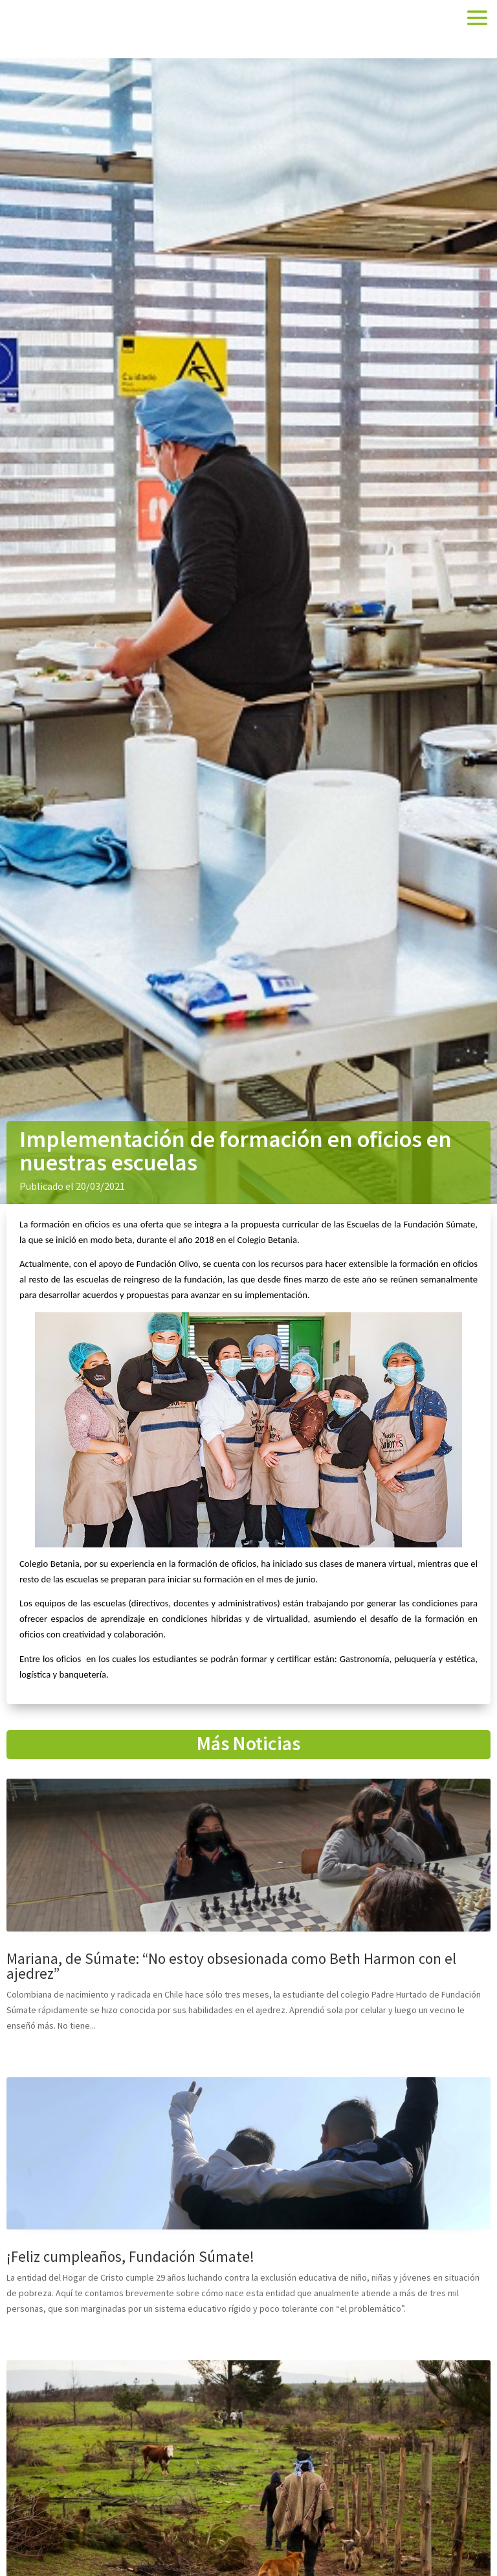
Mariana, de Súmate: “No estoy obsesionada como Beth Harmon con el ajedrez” (231, 1966)
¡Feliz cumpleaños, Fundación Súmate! (130, 2256)
